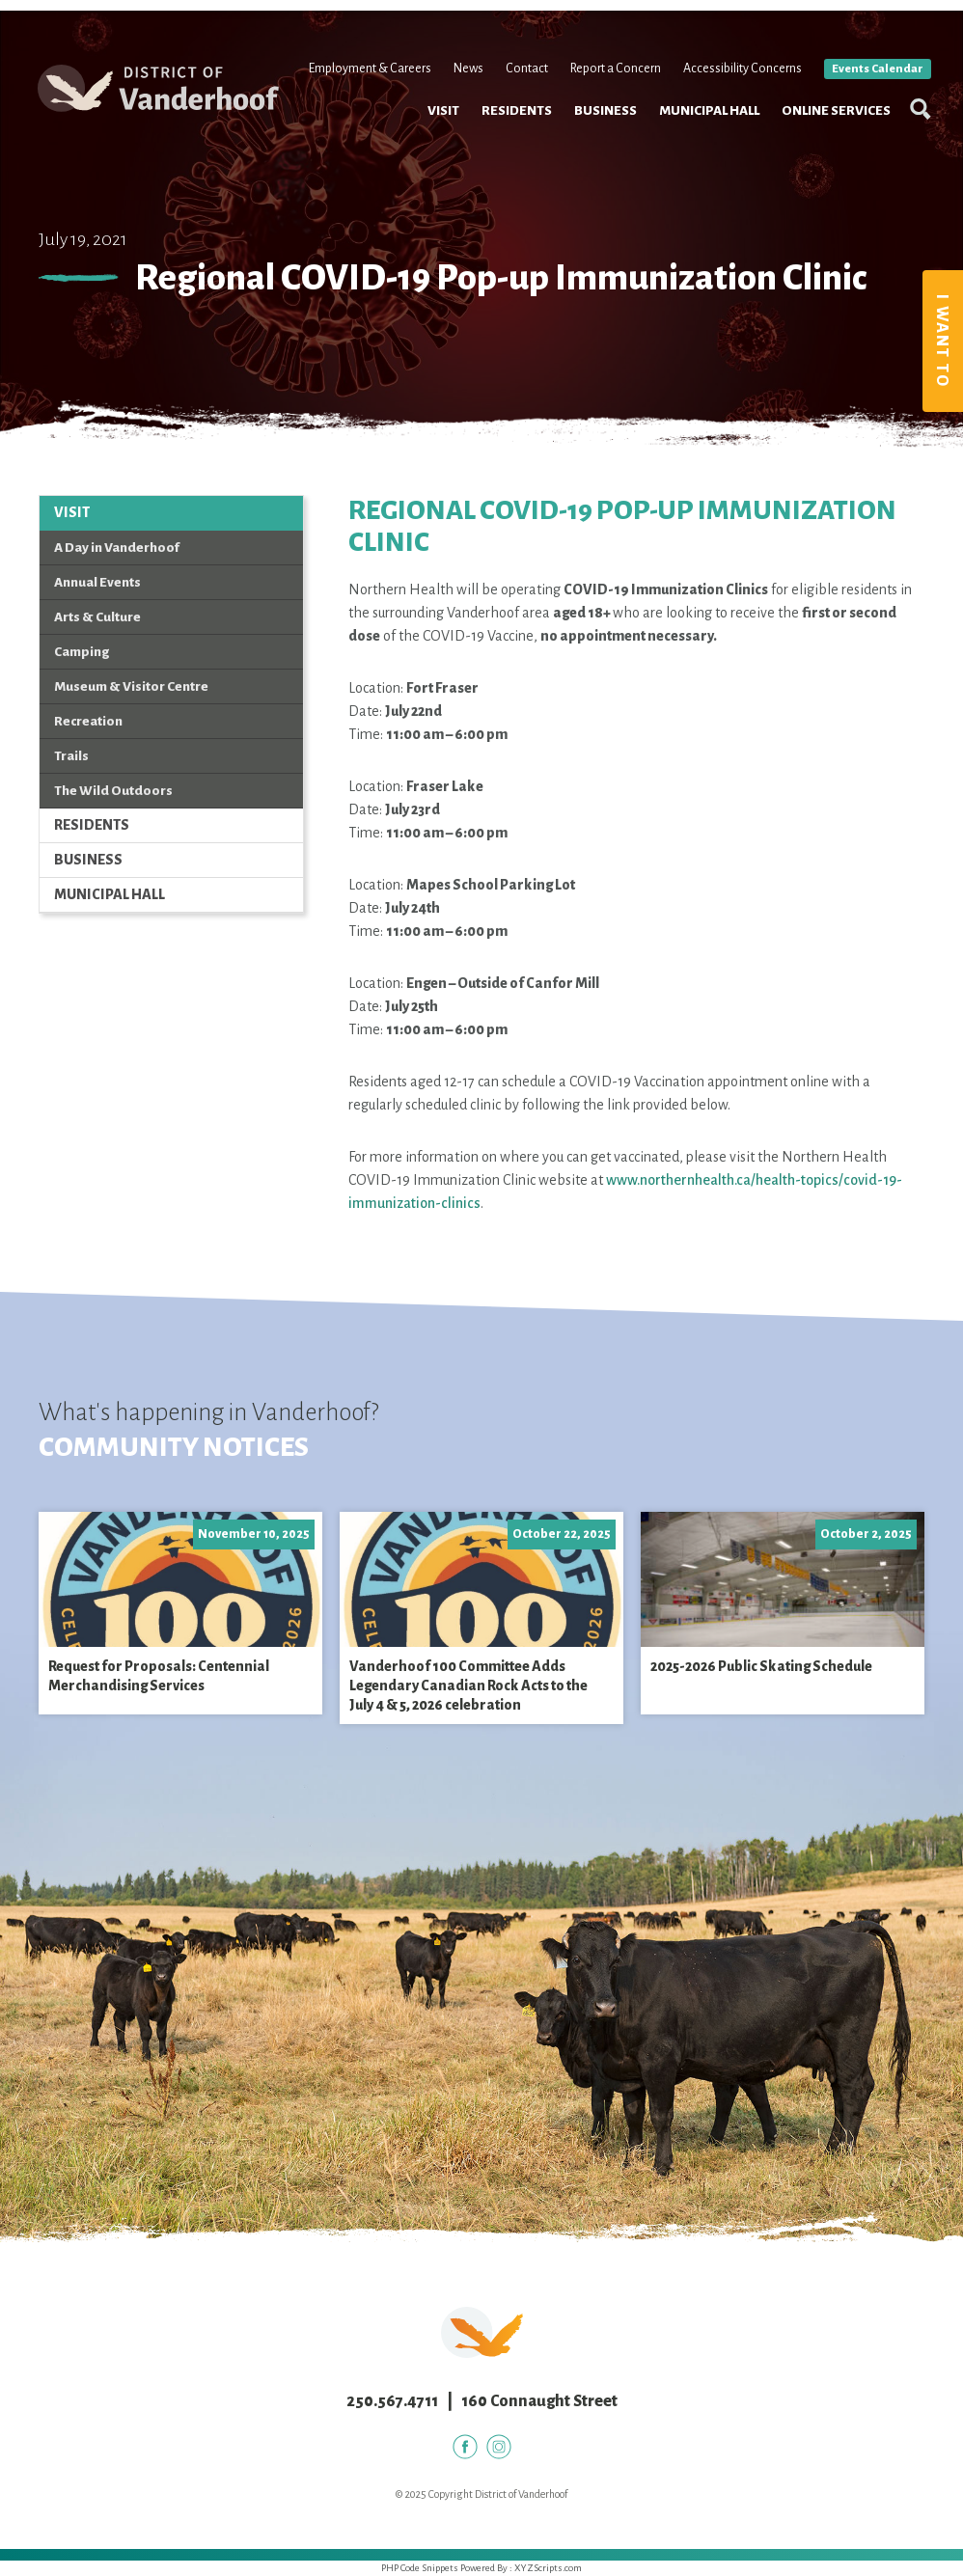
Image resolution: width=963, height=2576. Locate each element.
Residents (510, 184)
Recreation (88, 721)
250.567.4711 (392, 2401)
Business (598, 184)
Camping (81, 651)
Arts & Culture (97, 617)
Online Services (829, 184)
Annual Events (97, 582)
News (462, 143)
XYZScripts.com (548, 2567)
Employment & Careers (363, 143)
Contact (520, 143)
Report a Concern (609, 143)
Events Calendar (871, 143)
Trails (71, 756)
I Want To (941, 341)
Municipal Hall (702, 184)
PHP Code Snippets (419, 2567)
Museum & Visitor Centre (131, 686)
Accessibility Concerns (735, 143)
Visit (437, 184)
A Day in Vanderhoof (116, 547)
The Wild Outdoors (113, 790)
